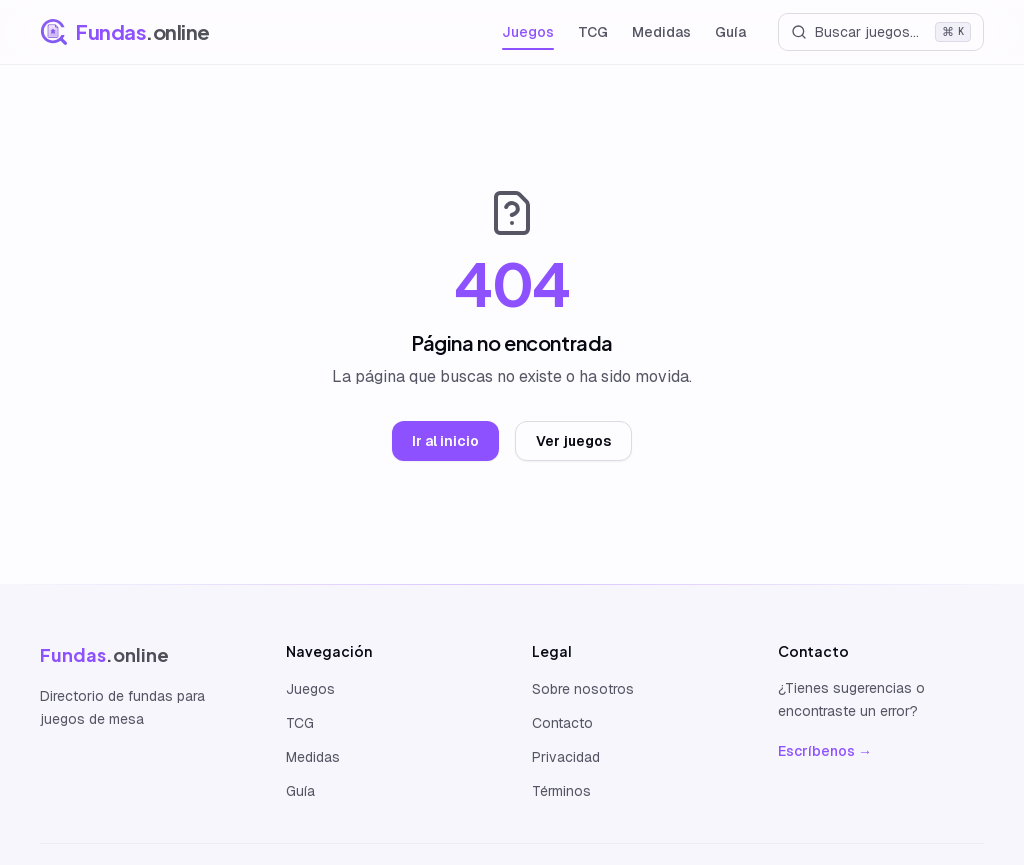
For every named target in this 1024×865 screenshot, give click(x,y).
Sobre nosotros (583, 689)
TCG (593, 32)
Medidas (661, 32)
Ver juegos (573, 441)
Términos (561, 791)
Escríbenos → (825, 751)
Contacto (562, 723)
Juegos (528, 32)
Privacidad (566, 757)
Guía (730, 32)
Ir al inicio (445, 441)
